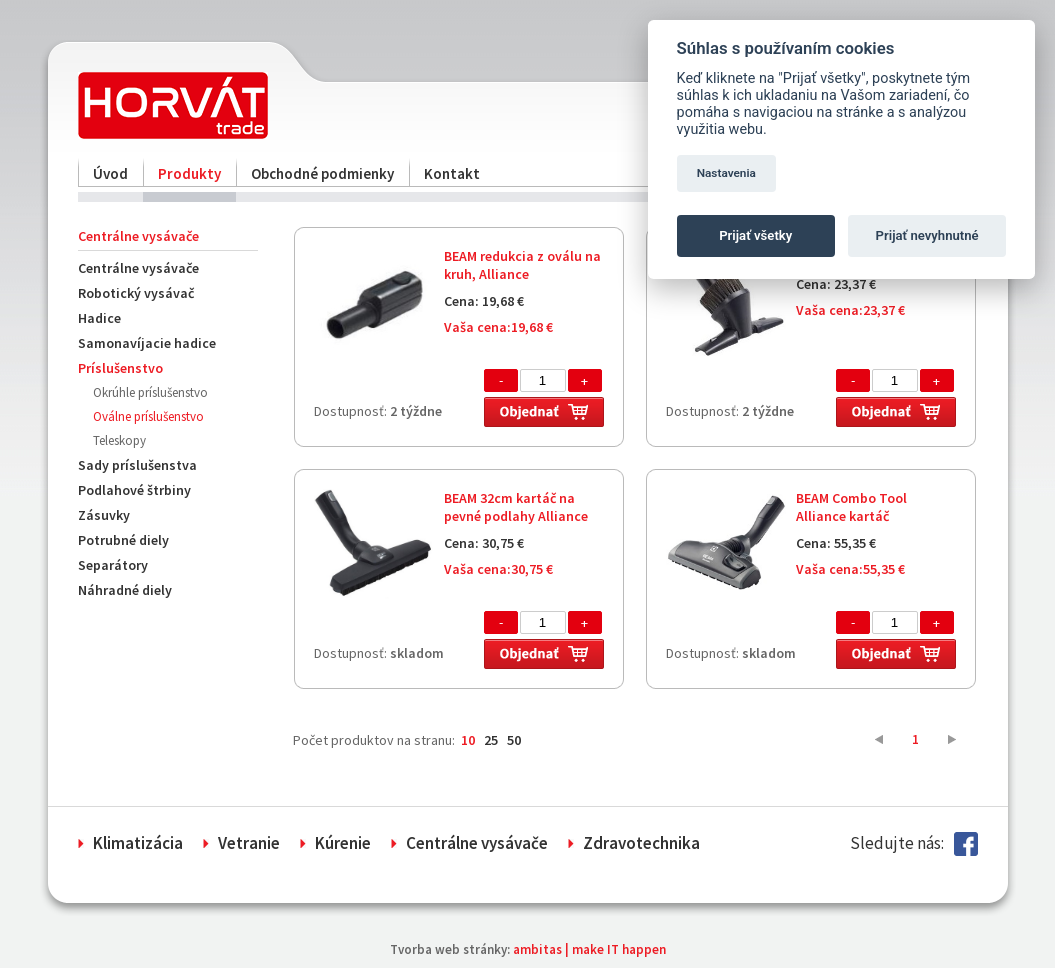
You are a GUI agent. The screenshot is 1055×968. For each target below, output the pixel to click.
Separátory (113, 565)
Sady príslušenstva (137, 465)
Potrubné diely (123, 540)
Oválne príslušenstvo (148, 416)
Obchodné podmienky (322, 173)
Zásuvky (104, 515)
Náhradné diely (125, 590)
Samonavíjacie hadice (147, 343)
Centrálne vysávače (138, 268)
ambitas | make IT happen (589, 949)
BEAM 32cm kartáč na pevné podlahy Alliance (516, 507)
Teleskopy (119, 440)
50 (514, 740)
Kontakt (452, 173)
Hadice (99, 318)
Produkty (189, 173)
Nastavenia (726, 173)
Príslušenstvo (120, 368)
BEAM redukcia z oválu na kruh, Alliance (522, 265)
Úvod (110, 173)
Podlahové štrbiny (134, 490)
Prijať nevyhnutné (927, 235)
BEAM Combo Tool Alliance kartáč (851, 507)
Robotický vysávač (136, 293)
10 (468, 740)
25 (491, 740)
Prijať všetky (755, 235)
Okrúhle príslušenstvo (150, 392)
